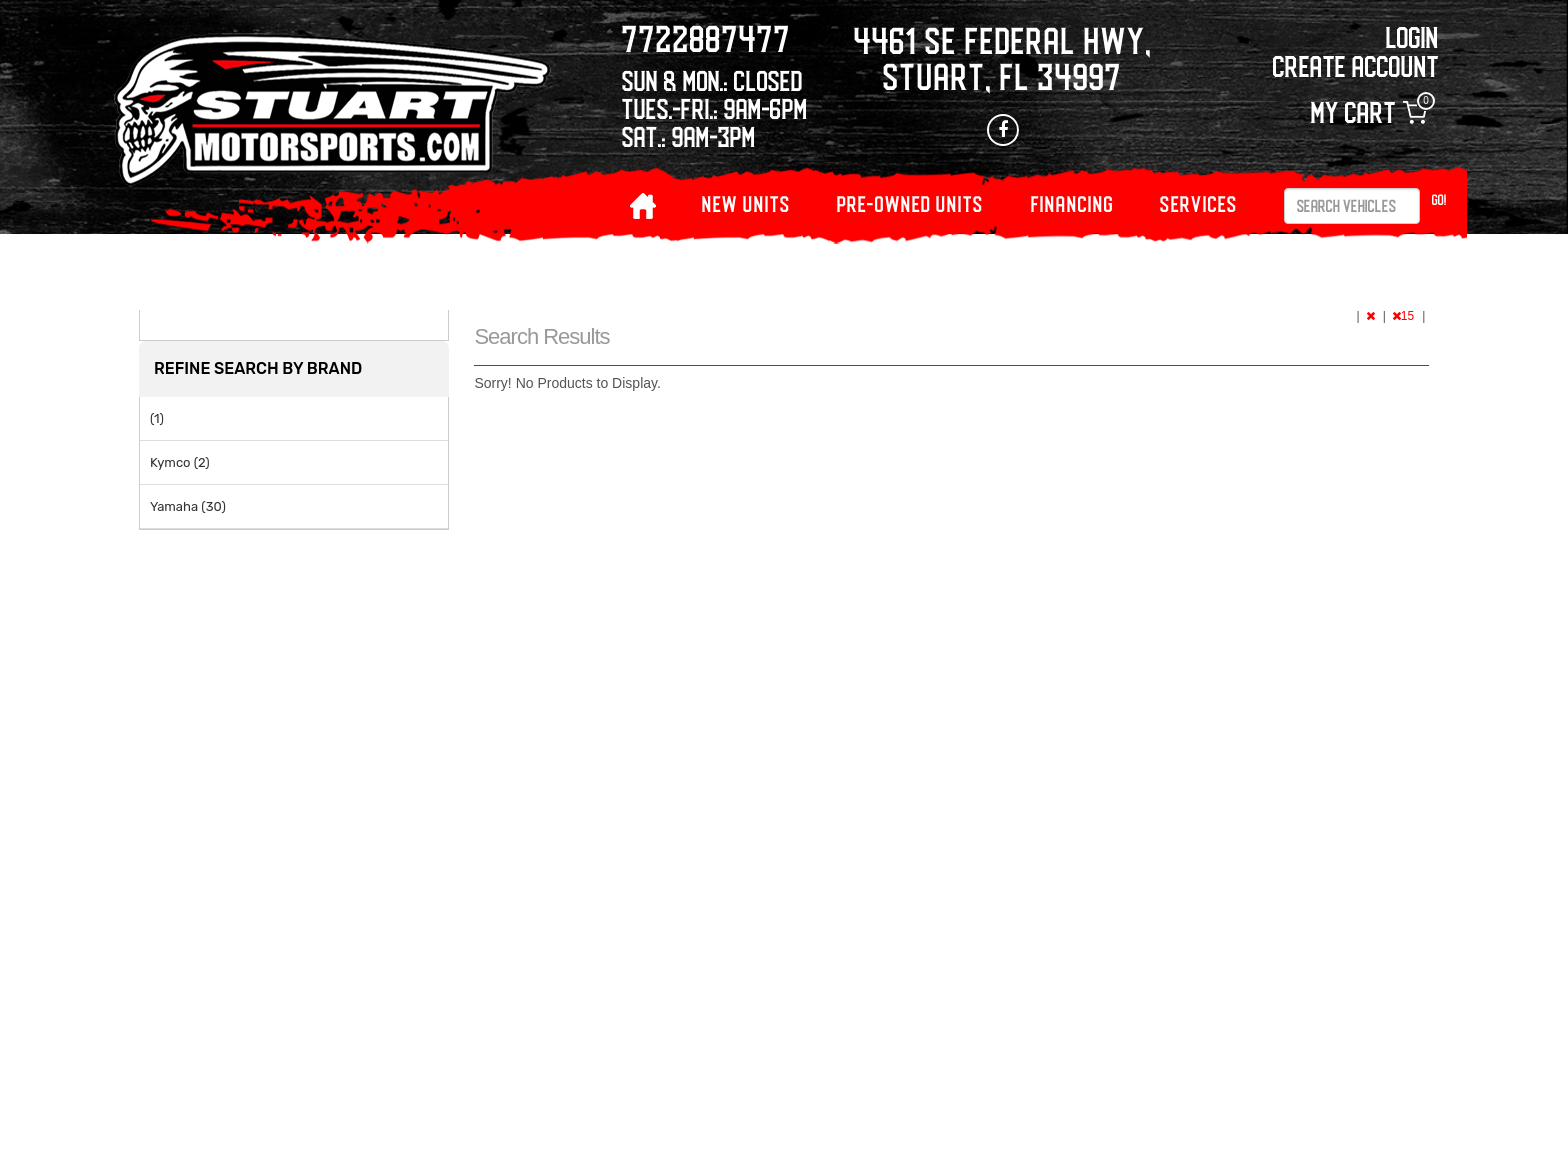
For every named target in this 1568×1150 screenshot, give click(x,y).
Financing (1072, 203)
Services (1199, 203)
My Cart (1369, 112)
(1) (157, 418)
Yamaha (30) (188, 506)
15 (1405, 316)
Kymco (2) (180, 462)
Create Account (1356, 65)
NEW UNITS (746, 203)
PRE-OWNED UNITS (910, 203)
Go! (1439, 199)
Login (1412, 36)
